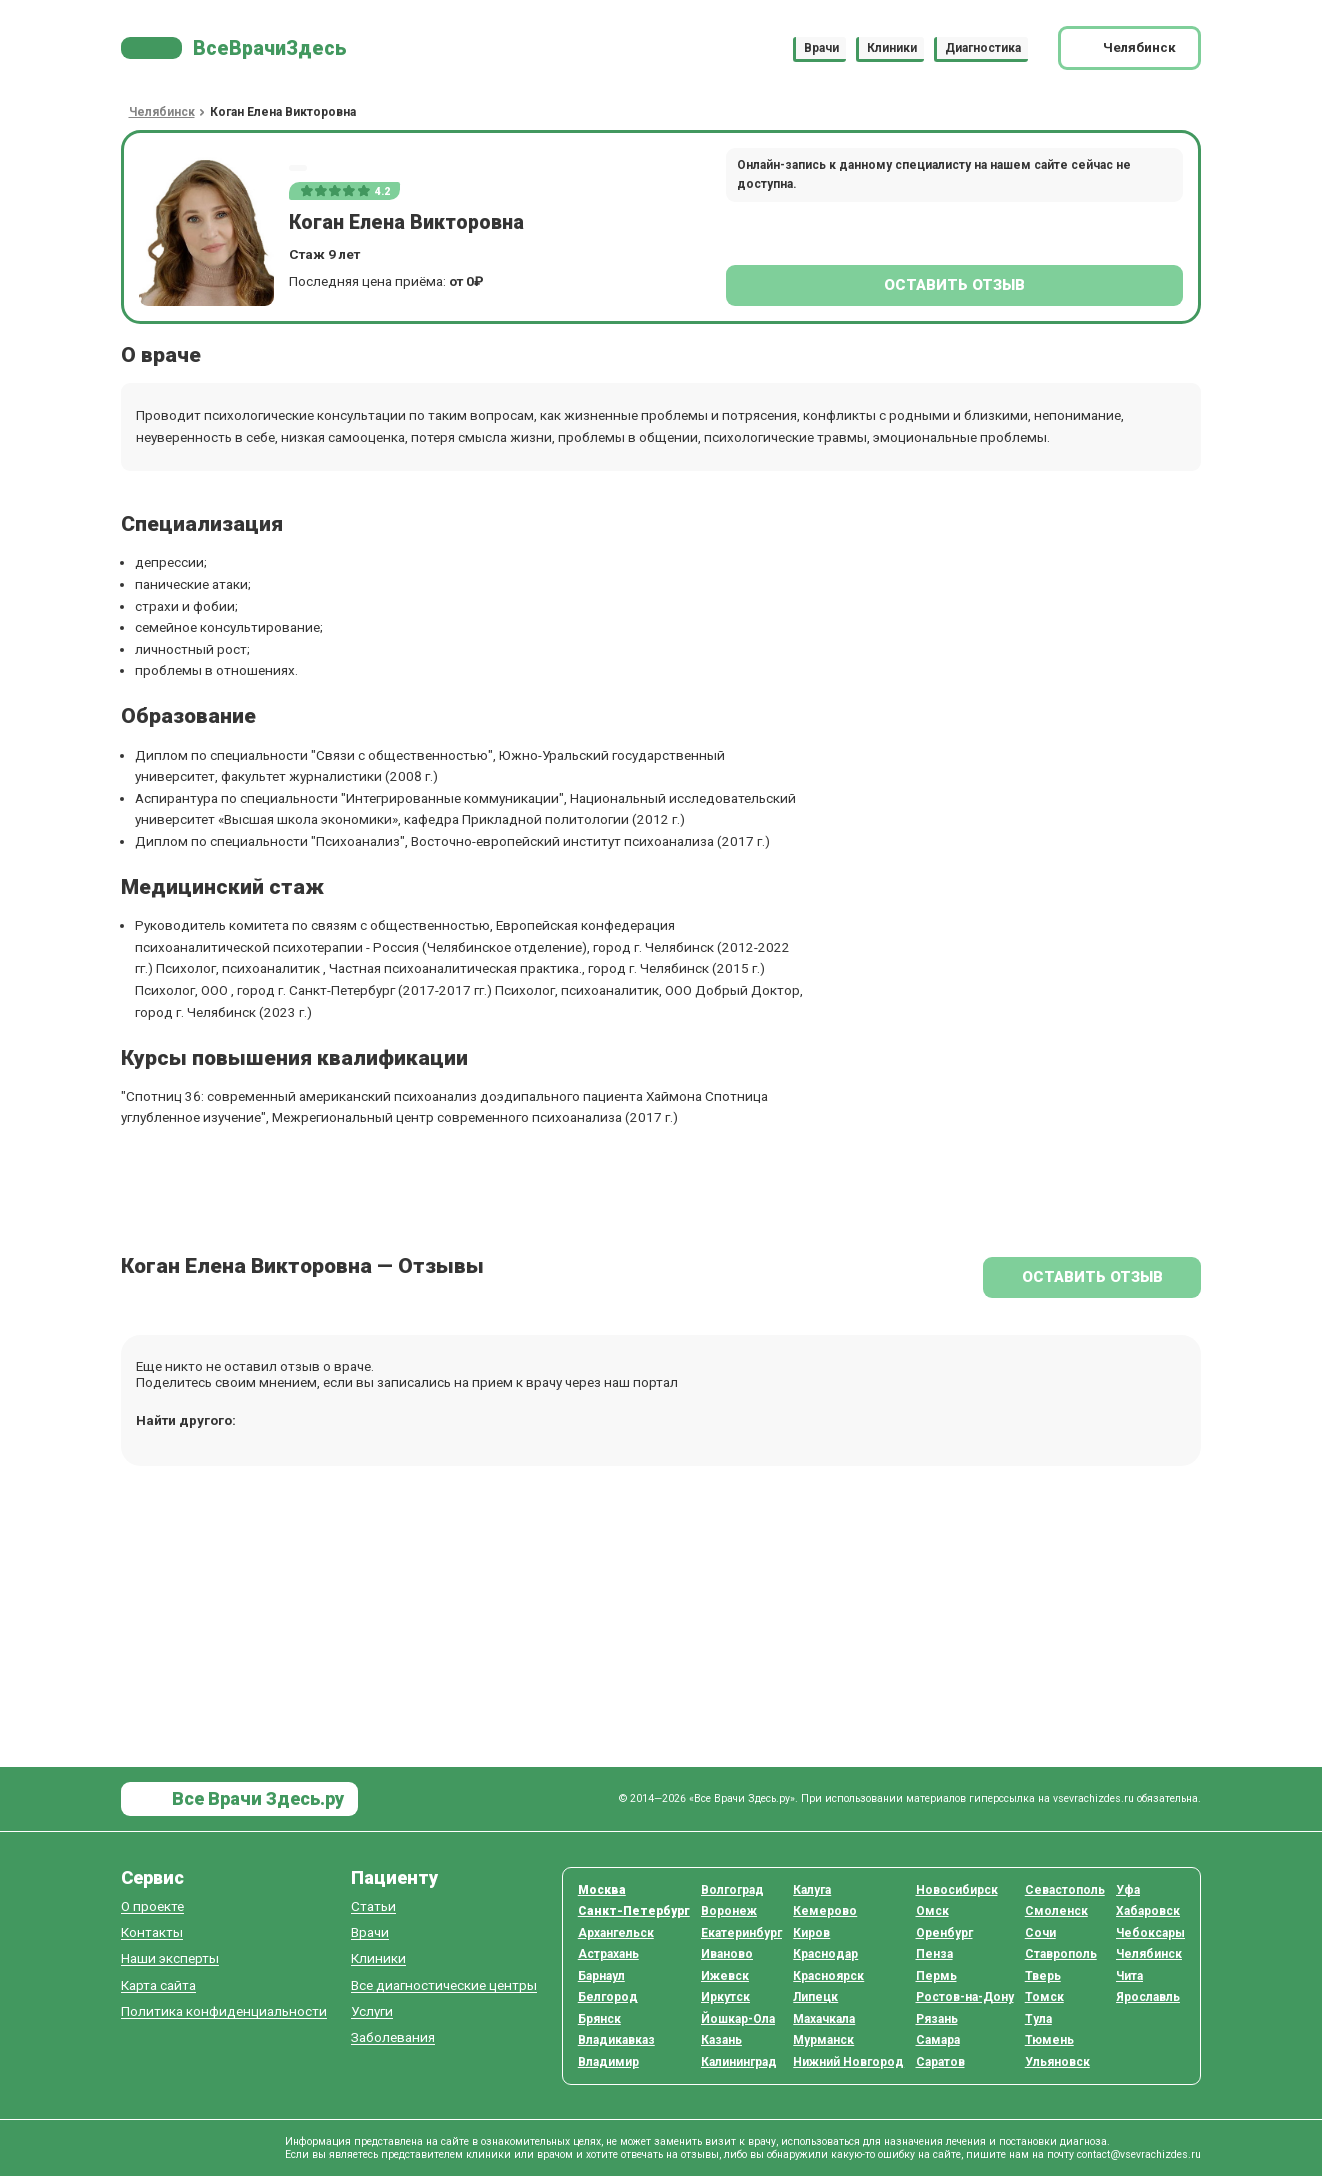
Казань (721, 2040)
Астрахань (608, 1954)
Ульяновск (1057, 2062)
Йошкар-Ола (738, 2019)
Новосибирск (957, 1890)
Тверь (1043, 1976)
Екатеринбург (741, 1933)
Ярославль (1148, 1997)
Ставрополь (1061, 1954)
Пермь (936, 1976)
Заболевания (393, 2037)
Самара (938, 2040)
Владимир (608, 2062)
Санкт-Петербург (634, 1911)
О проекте (152, 1906)
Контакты (152, 1932)
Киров (811, 1933)
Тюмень (1049, 2040)
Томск (1044, 1997)
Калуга (812, 1890)
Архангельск (616, 1933)
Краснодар (825, 1954)
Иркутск (725, 1997)
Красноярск (828, 1976)
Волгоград (732, 1890)
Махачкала (824, 2019)
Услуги (372, 2011)
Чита (1129, 1976)
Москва (602, 1890)
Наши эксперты (170, 1958)
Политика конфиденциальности (224, 2011)
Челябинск (1149, 1954)
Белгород (608, 1997)
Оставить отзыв (954, 285)
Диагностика (983, 48)
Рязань (937, 2019)
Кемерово (825, 1911)
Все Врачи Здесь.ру (256, 1798)
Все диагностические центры (444, 1985)
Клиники (892, 48)
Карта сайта (158, 1985)
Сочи (1040, 1933)
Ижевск (725, 1976)
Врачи (821, 48)
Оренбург (944, 1933)
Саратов (940, 2062)
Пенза (934, 1954)
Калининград (739, 2062)
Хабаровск (1148, 1911)
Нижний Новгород (848, 2062)
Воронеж (729, 1911)
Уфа (1128, 1890)
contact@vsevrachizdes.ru (1139, 2154)
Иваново (727, 1954)
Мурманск (823, 2040)
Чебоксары (1150, 1933)
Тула (1038, 2019)
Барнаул (601, 1976)
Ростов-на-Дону (965, 1997)
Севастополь (1065, 1890)
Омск (932, 1911)
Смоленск (1056, 1911)
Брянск (599, 2019)
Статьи (373, 1906)
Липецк (815, 1997)
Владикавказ (616, 2040)
